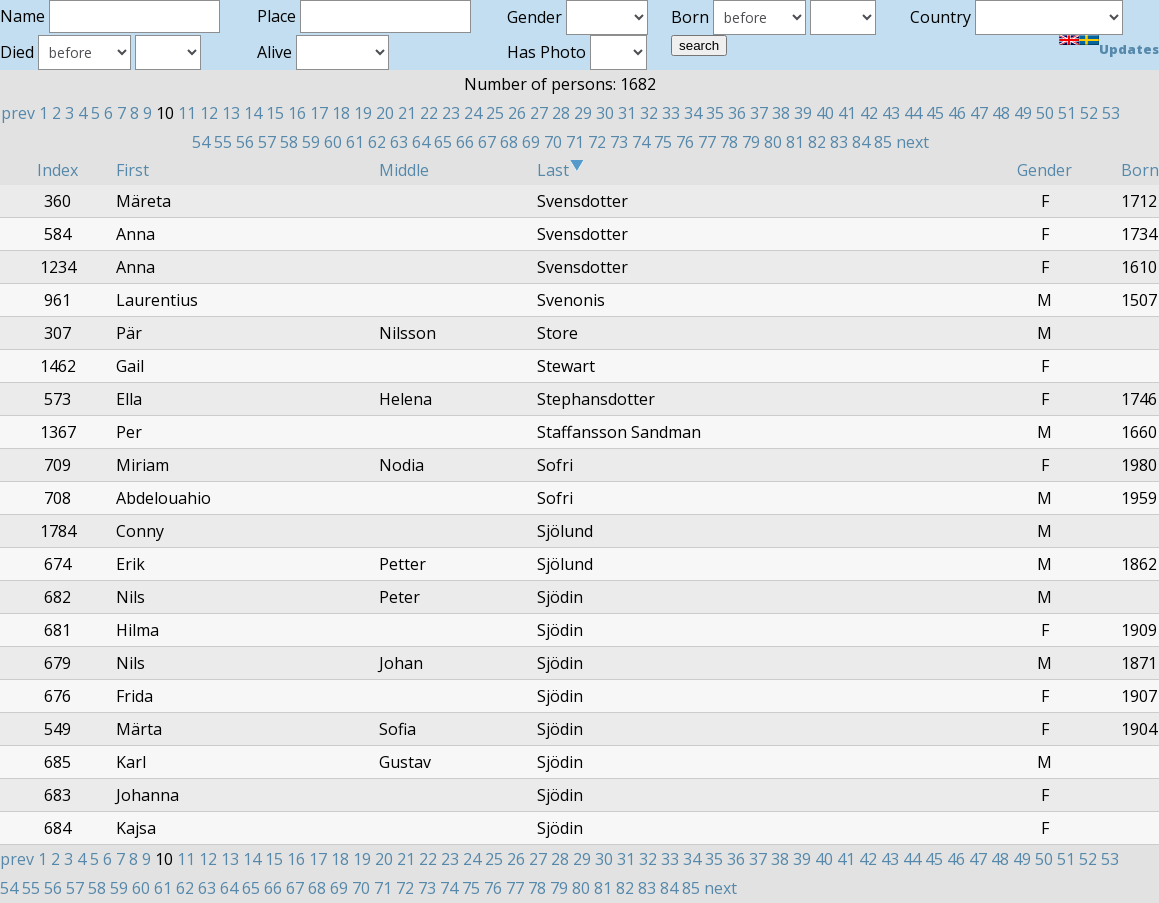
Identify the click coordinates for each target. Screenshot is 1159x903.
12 (209, 113)
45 (935, 113)
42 (869, 113)
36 (737, 113)
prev (18, 113)
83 (839, 142)
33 (671, 113)
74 (641, 142)
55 (223, 142)
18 (341, 113)
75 (663, 142)
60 (333, 142)
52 (1089, 113)
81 (795, 142)
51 (1067, 113)
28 (561, 113)
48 (1001, 113)
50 (1045, 113)
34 (693, 113)
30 (605, 113)
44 (913, 113)
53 (1111, 113)
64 (421, 142)
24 (473, 113)
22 (429, 113)
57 (267, 142)
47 (979, 113)
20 (385, 113)
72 (597, 142)
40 (825, 113)
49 (1023, 113)
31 (627, 113)
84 (861, 142)
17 (319, 113)
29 (583, 113)
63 (399, 142)
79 (751, 142)
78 (729, 142)
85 (883, 142)
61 (355, 142)
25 (495, 113)
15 (275, 113)
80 (773, 142)
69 (531, 142)
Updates (1129, 49)
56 (245, 142)
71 (575, 142)
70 (553, 142)
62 (377, 142)
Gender (1044, 170)
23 (451, 113)
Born (1140, 170)
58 (289, 142)
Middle (404, 170)
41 (847, 113)
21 (407, 113)
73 (619, 142)
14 (253, 113)
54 (201, 142)
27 (539, 113)
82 (817, 142)
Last (560, 170)
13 (231, 113)
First (132, 170)
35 (715, 113)
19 (363, 113)
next (912, 142)
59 (311, 142)
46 (957, 113)
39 (803, 113)
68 (509, 142)
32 (649, 113)
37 (759, 113)
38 (781, 113)
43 (891, 113)
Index (57, 170)
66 (465, 142)
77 (707, 142)
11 (187, 113)
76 (685, 142)
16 (297, 113)
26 (517, 113)
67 (487, 142)
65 (443, 142)
